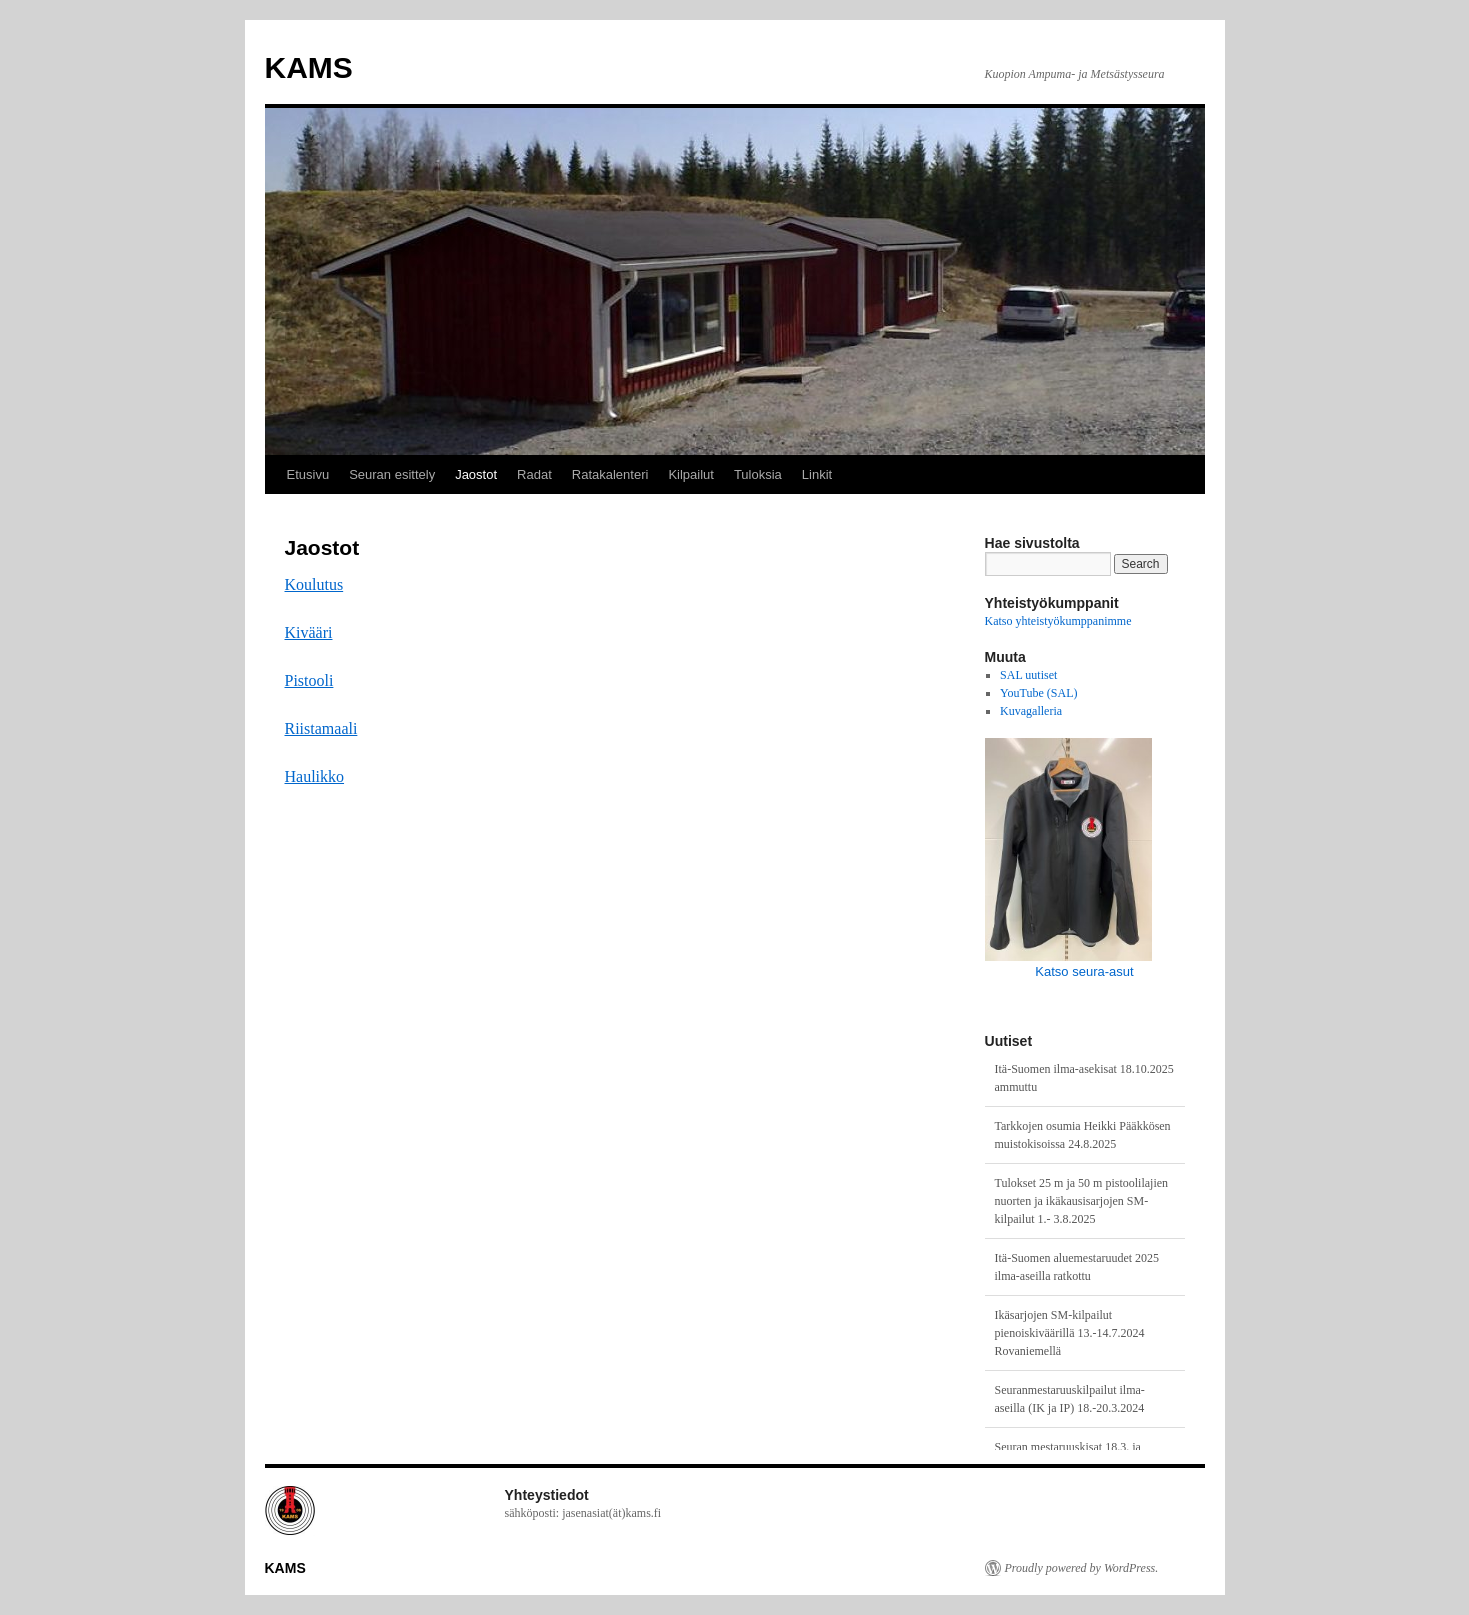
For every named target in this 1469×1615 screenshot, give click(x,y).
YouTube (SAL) (1038, 693)
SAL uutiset (1028, 675)
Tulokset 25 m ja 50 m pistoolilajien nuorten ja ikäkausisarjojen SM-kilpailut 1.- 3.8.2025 (1082, 1201)
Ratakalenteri (610, 474)
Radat (534, 474)
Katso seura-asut (1084, 971)
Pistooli (309, 680)
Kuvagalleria (1031, 711)
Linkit (817, 474)
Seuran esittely (392, 474)
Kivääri (309, 632)
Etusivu (308, 474)
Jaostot (476, 474)
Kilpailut (691, 474)
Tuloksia (758, 474)
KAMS (309, 67)
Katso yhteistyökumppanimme (1058, 621)
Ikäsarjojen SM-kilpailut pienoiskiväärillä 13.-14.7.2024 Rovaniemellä (1070, 1333)
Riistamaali (321, 728)
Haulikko (315, 776)
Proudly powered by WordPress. (1082, 1568)
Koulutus (314, 584)
